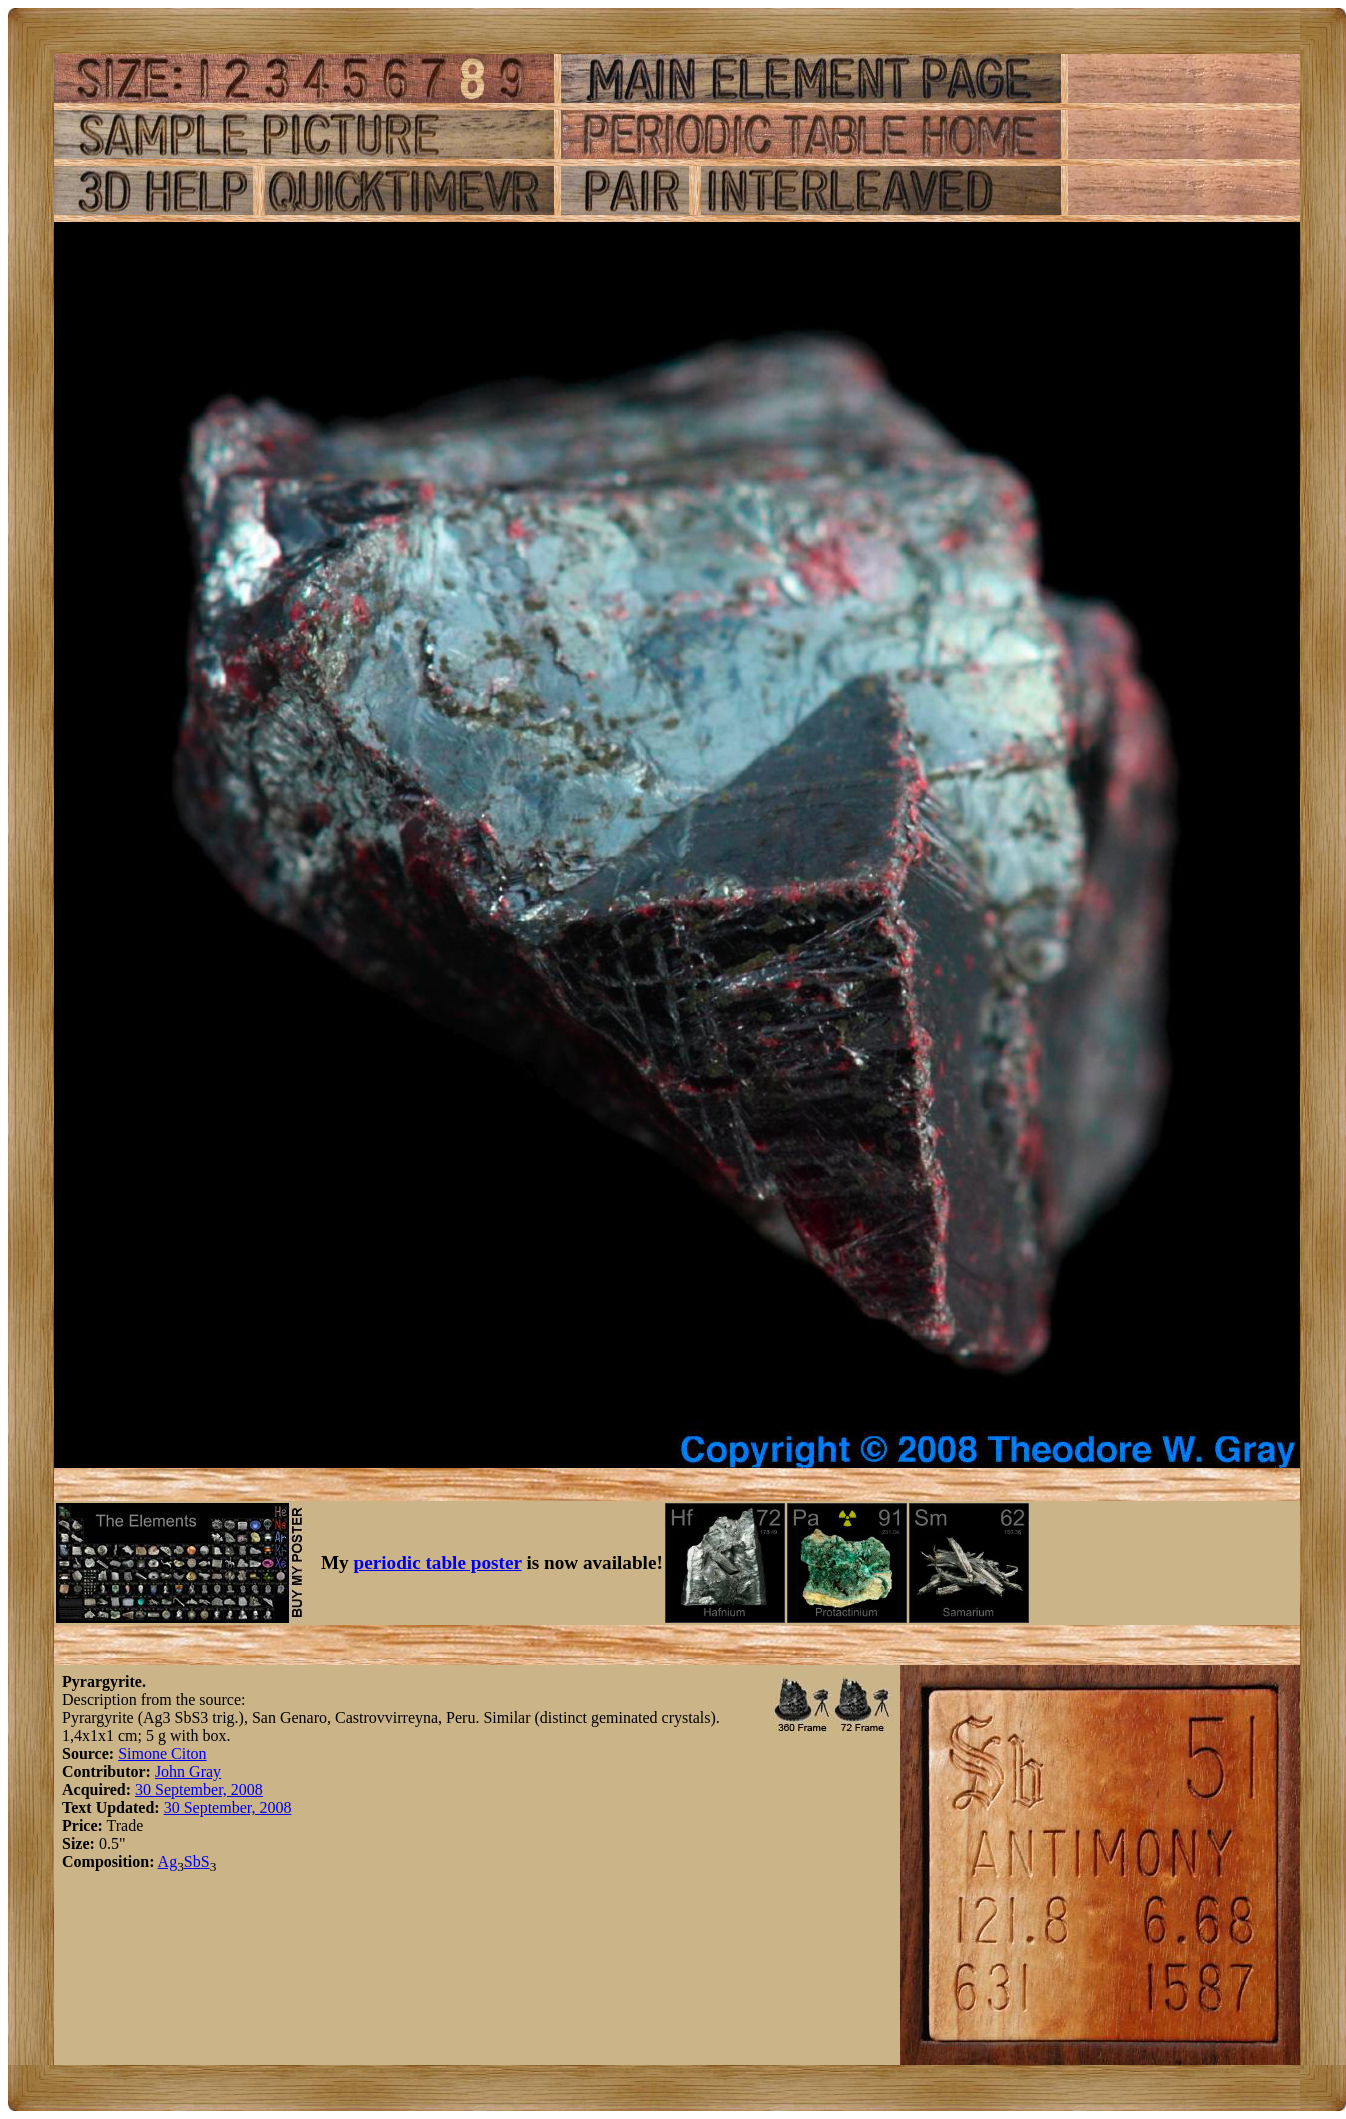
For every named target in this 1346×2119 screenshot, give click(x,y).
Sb (192, 1861)
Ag (168, 1861)
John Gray (188, 1771)
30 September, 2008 (199, 1789)
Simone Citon (162, 1753)
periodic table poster (438, 1562)
